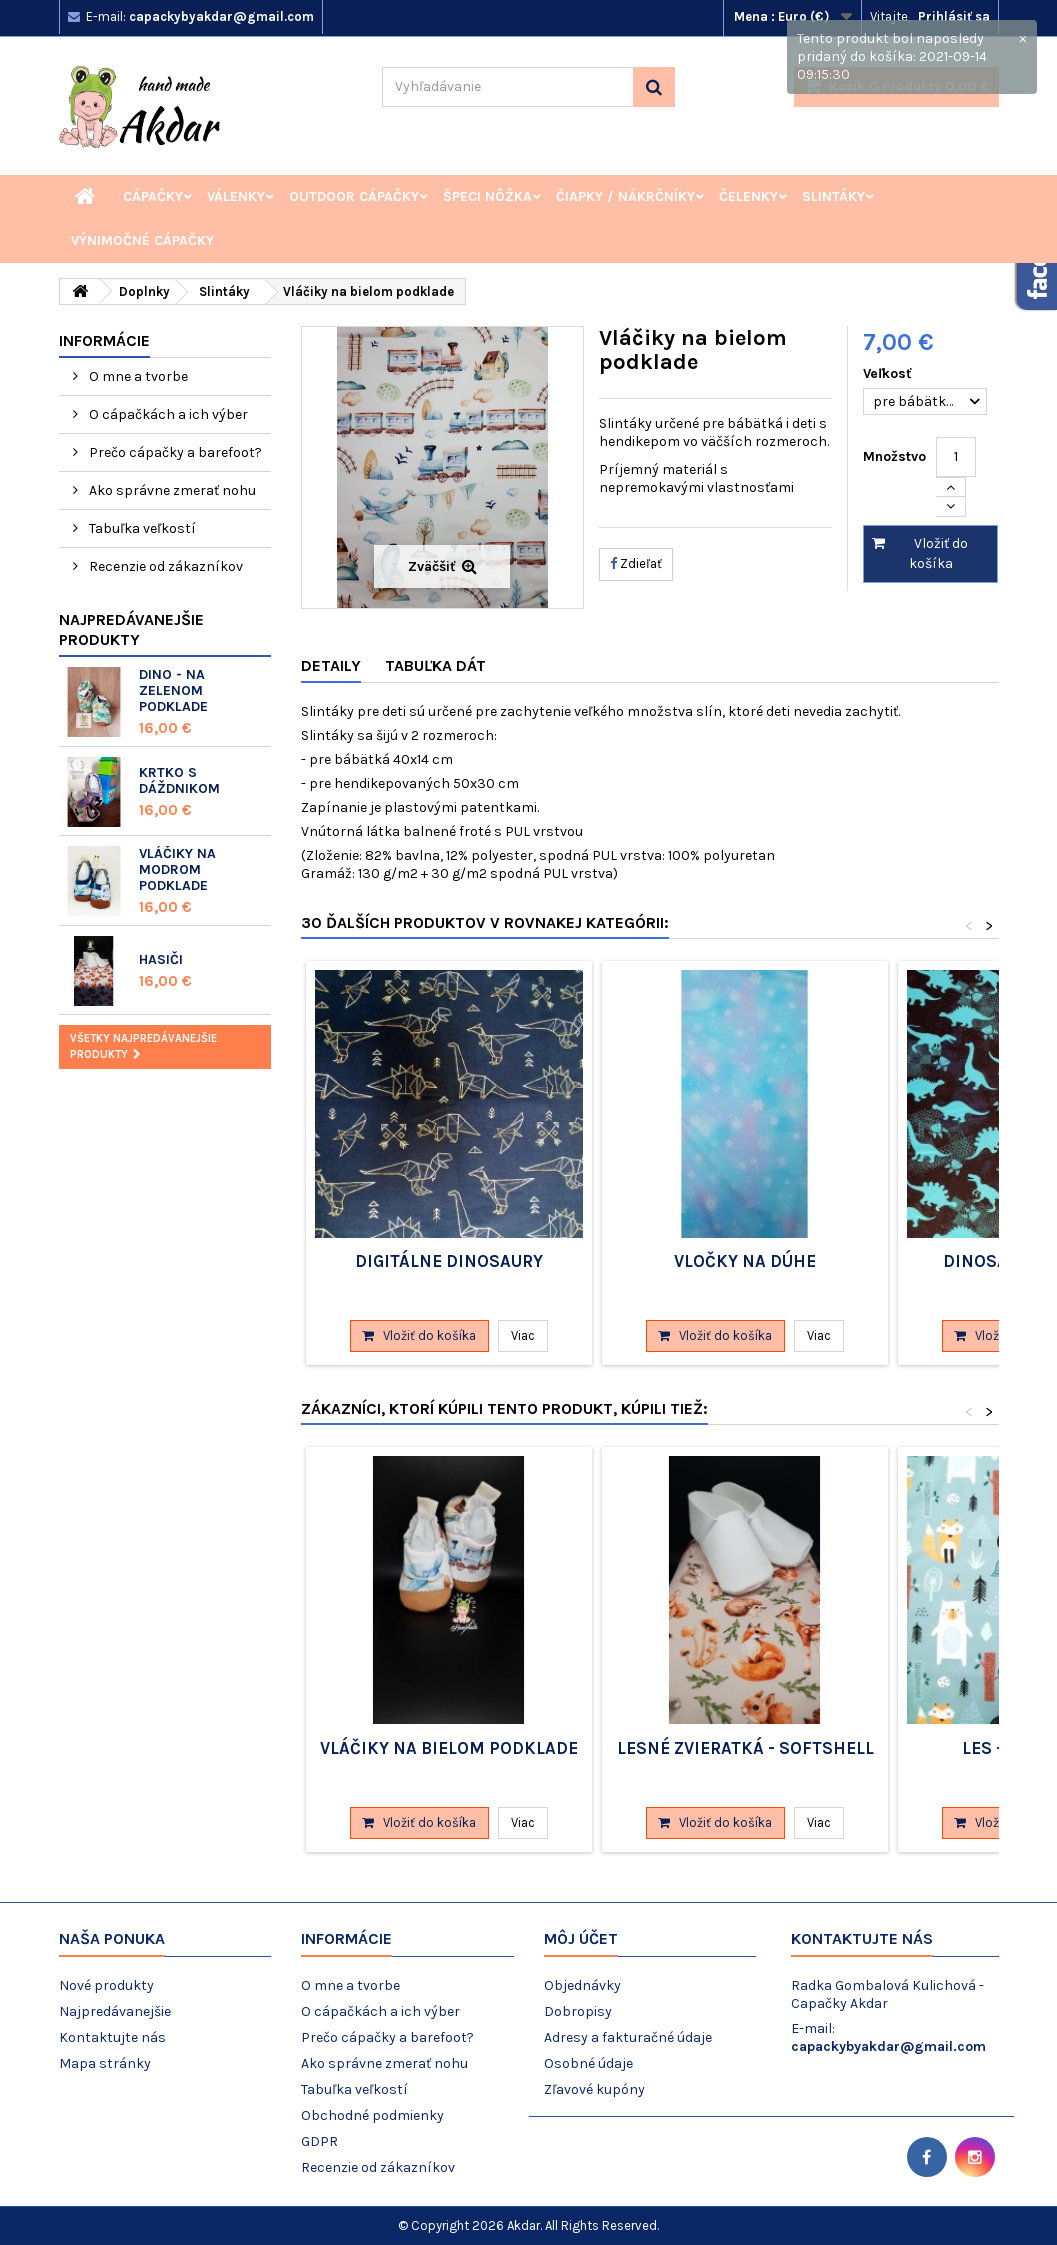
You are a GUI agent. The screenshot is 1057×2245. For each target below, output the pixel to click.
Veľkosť (889, 373)
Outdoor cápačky (354, 196)
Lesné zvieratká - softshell (745, 1748)
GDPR (319, 2141)
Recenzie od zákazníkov (164, 566)
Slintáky (833, 196)
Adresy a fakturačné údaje (628, 2037)
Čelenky (748, 196)
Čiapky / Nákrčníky (625, 196)
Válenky (236, 196)
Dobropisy (578, 2011)
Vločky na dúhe (745, 1261)
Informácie (104, 340)
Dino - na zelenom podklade (173, 690)
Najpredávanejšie (115, 2011)
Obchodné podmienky (372, 2115)
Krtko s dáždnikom (179, 780)
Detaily (331, 665)
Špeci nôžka (487, 196)
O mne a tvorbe (137, 376)
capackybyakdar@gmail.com (888, 2046)
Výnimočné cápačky (142, 240)
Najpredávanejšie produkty (131, 629)
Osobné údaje (588, 2063)
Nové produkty (106, 1985)
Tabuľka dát (435, 665)
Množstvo (894, 456)
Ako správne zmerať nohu (171, 490)
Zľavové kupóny (594, 2089)
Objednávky (582, 1985)
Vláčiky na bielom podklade (449, 1748)
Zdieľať (636, 563)
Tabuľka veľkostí (141, 528)
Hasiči (161, 959)
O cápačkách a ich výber (167, 414)
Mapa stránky (105, 2063)
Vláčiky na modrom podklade (177, 869)
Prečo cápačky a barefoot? (174, 452)
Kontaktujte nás (112, 2037)
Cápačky (153, 196)
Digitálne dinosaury (449, 1261)
